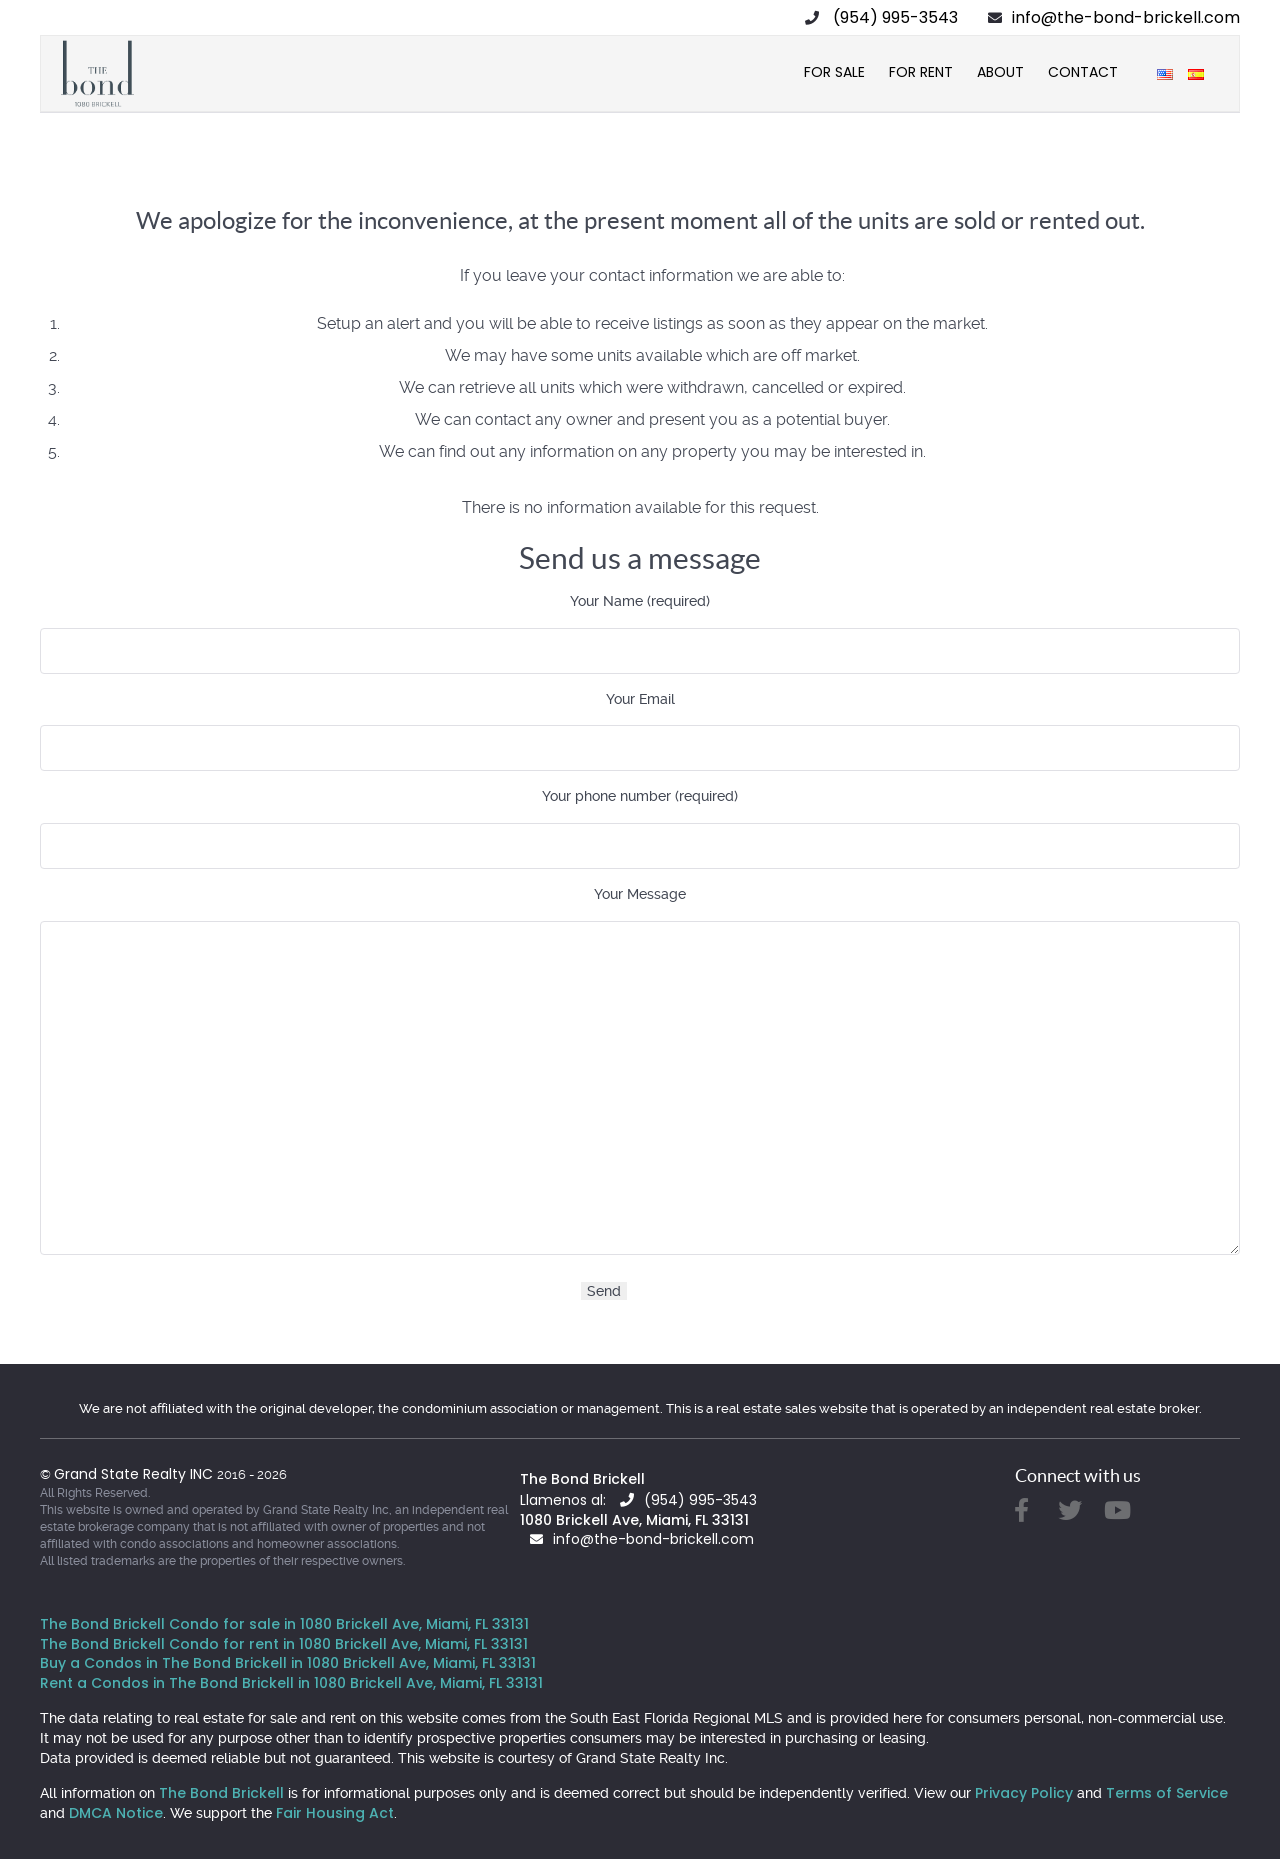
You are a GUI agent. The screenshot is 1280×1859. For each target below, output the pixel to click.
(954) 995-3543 (895, 17)
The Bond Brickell (582, 1479)
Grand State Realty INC (135, 1474)
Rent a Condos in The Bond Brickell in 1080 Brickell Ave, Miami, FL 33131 (291, 1683)
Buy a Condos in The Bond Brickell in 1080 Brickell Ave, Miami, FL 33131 (288, 1663)
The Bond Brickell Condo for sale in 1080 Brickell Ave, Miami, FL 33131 (284, 1624)
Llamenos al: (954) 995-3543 (638, 1500)
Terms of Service (1167, 1793)
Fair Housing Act (335, 1813)
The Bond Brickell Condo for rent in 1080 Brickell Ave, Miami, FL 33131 (284, 1644)
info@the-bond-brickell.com (1126, 17)
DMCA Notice (116, 1813)
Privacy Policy (1024, 1793)
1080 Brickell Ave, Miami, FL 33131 (634, 1520)
